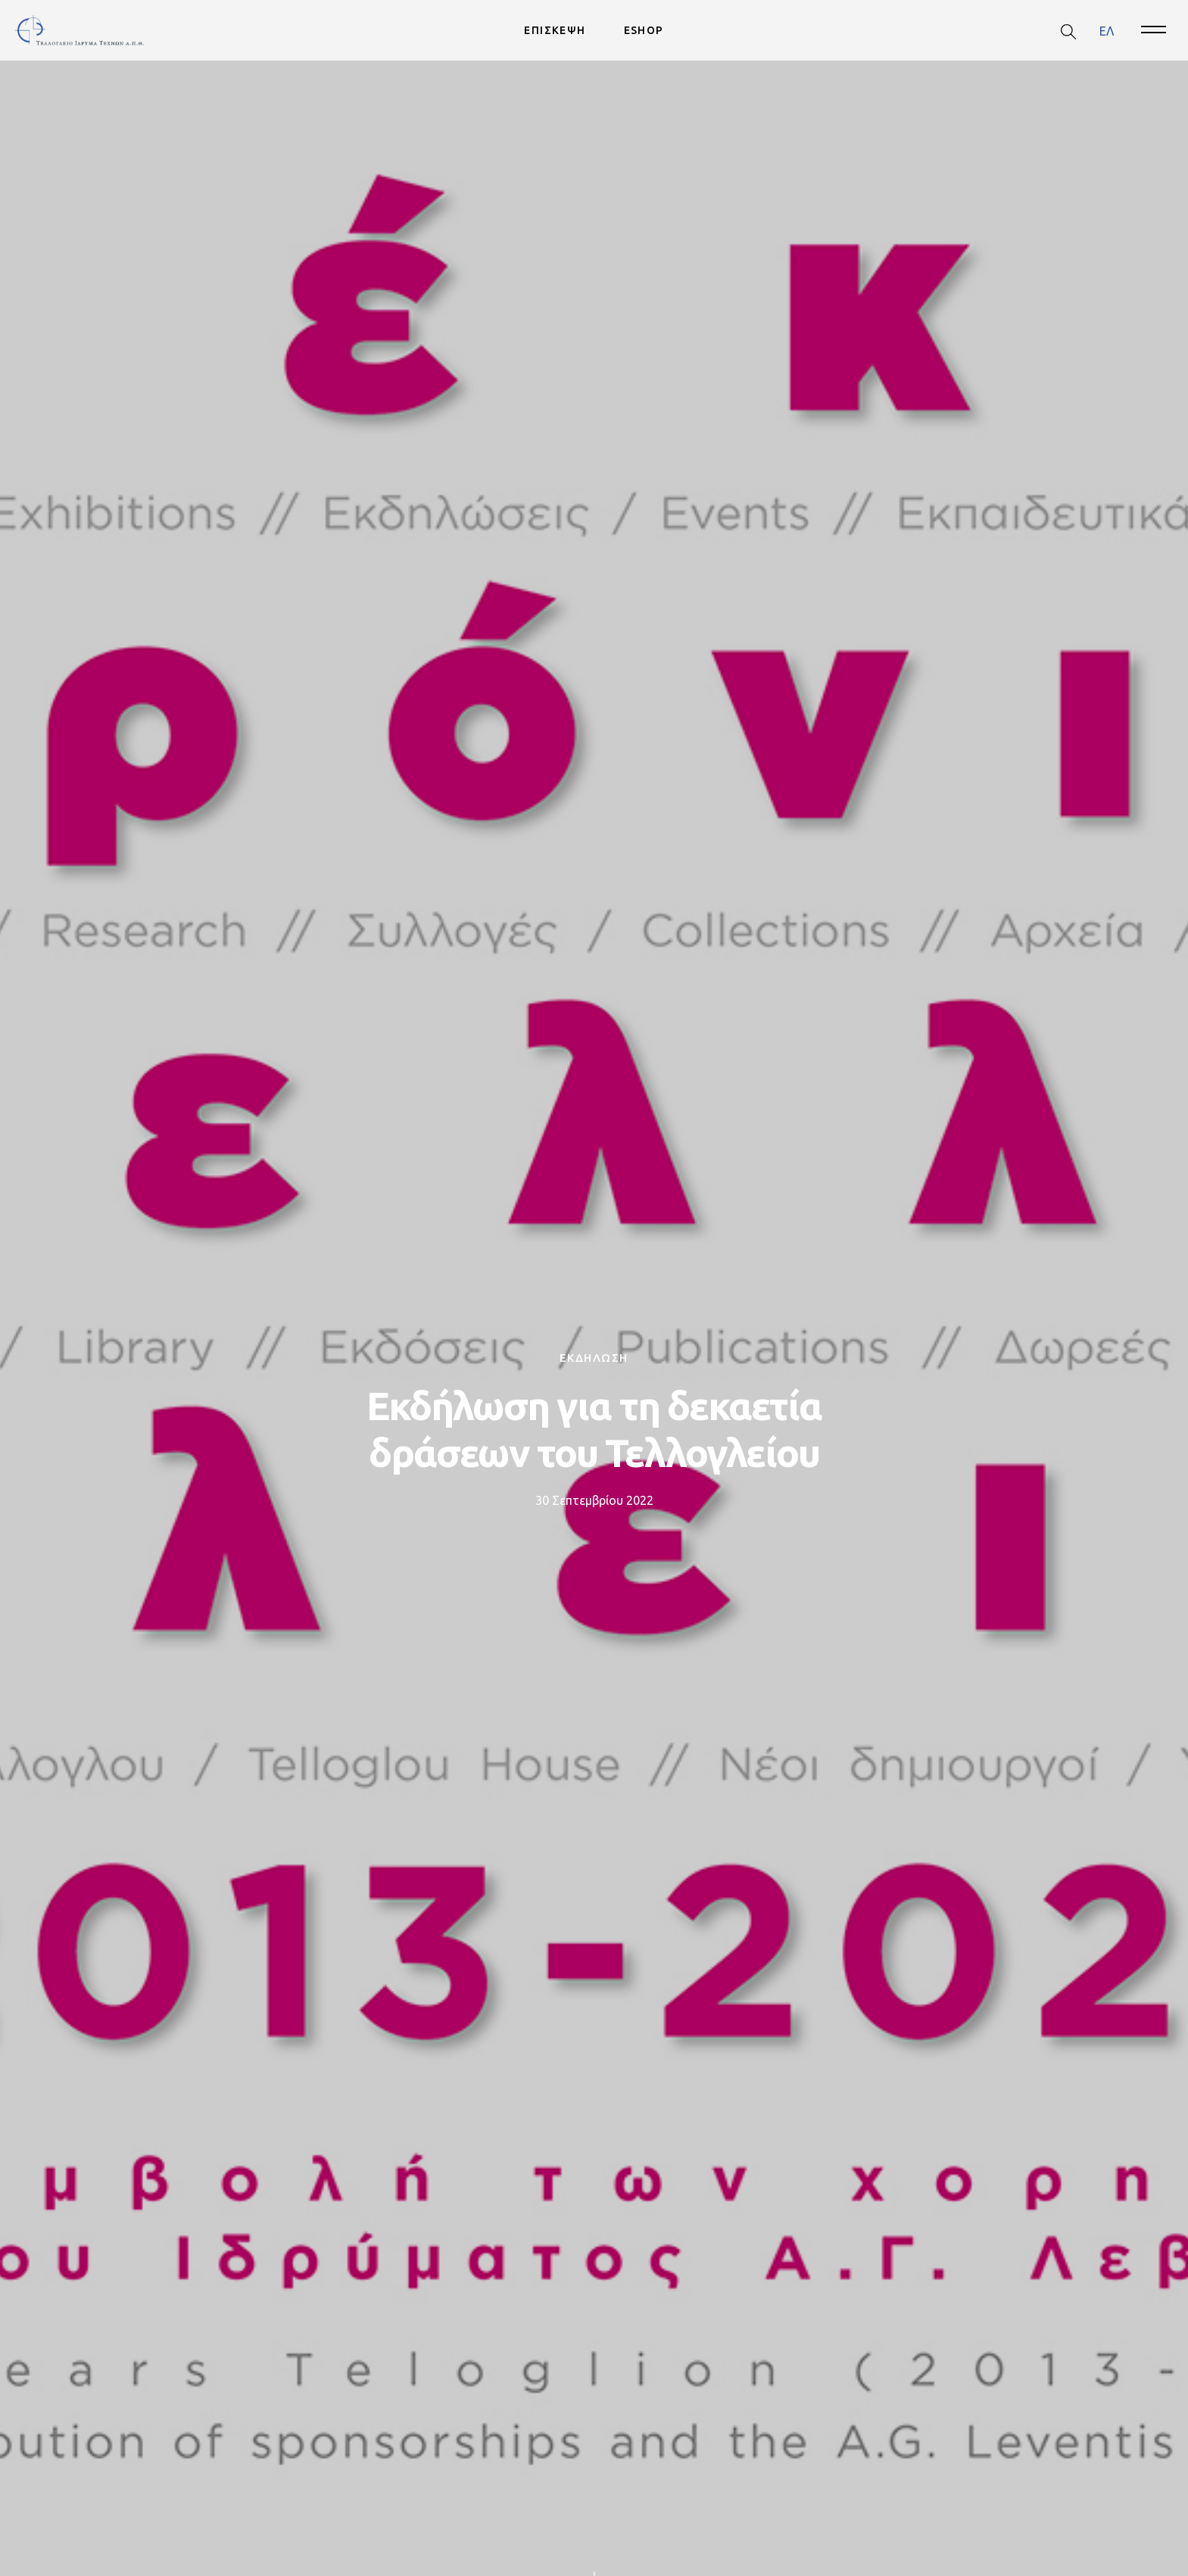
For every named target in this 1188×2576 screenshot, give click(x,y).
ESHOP (644, 30)
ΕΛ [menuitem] (1106, 30)
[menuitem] (1106, 31)
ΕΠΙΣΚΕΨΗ (554, 30)
